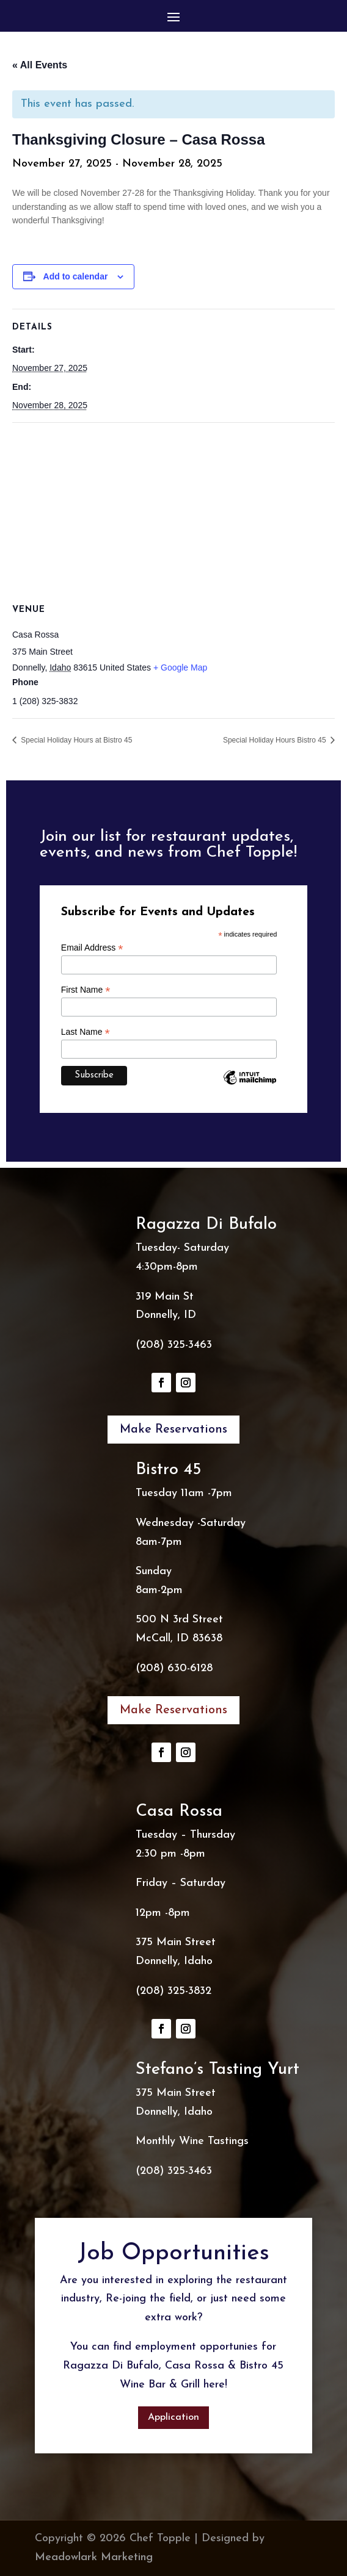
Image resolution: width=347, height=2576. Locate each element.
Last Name (85, 1032)
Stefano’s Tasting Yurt (217, 2070)
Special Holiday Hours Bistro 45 (275, 740)
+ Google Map (180, 667)
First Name (86, 990)
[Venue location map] (173, 511)
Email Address (92, 948)
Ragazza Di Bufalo (206, 1225)
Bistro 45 (168, 1470)
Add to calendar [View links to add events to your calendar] (75, 276)
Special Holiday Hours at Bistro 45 (75, 740)
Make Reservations (173, 1429)
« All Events (39, 65)
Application (173, 2417)
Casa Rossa (179, 1812)
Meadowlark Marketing (94, 2557)
